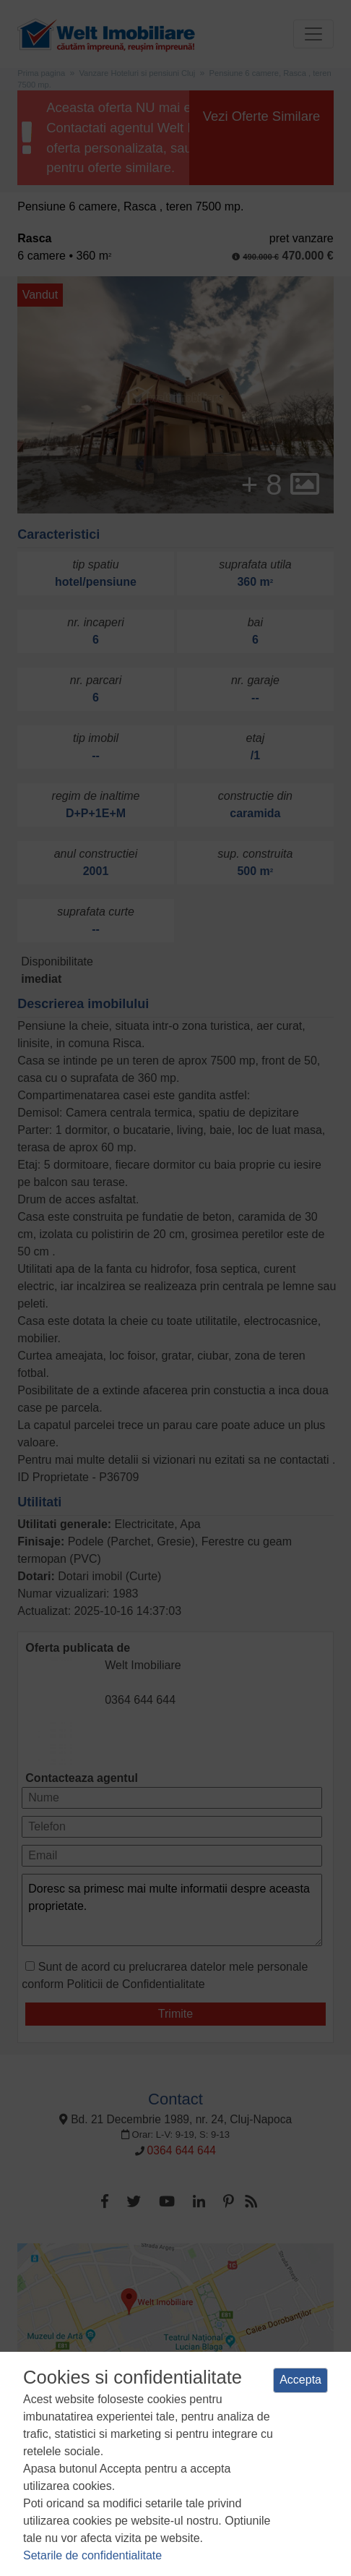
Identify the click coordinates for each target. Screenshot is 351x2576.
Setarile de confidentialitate (92, 2555)
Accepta (300, 2380)
